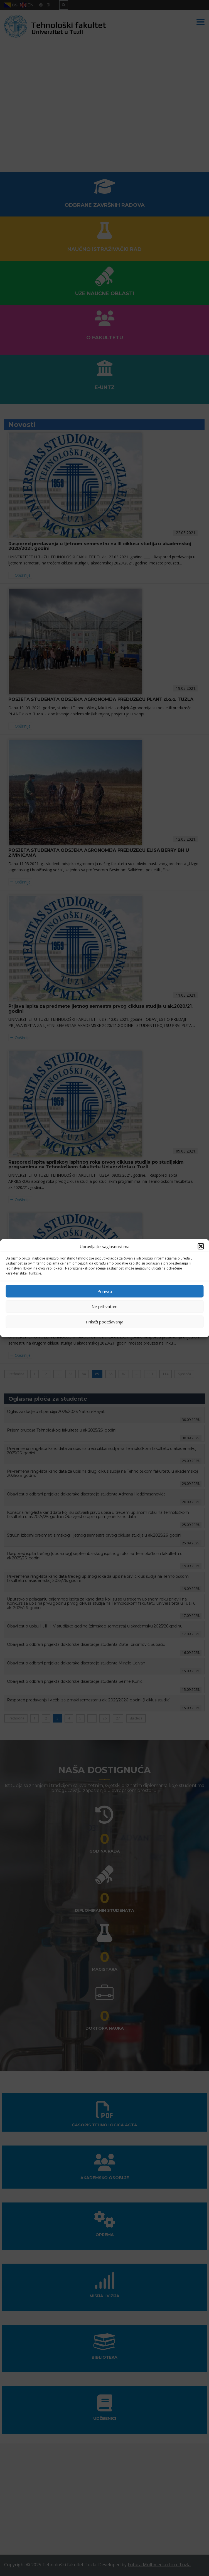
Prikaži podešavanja (104, 1322)
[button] (200, 1246)
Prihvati (104, 1291)
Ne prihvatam (104, 1306)
